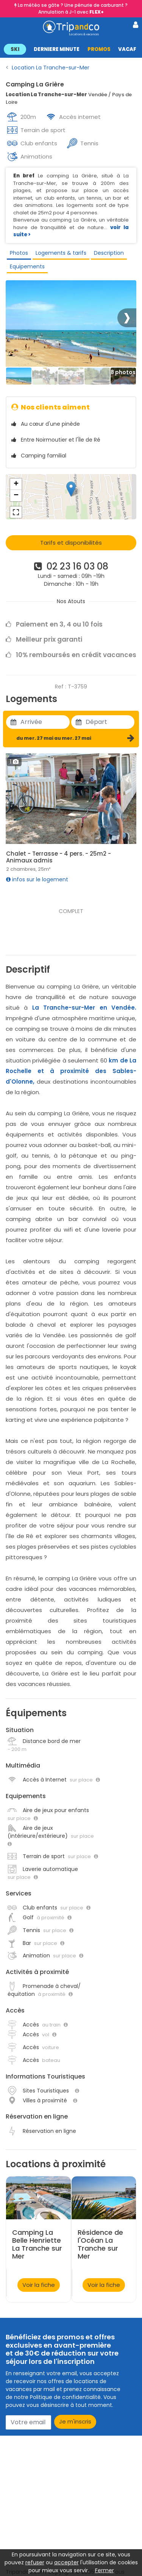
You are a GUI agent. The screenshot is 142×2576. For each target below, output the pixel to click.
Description (109, 253)
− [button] (16, 495)
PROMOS (99, 49)
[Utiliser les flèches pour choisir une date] (45, 722)
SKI (15, 49)
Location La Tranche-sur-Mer (50, 67)
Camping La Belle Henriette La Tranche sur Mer (37, 2244)
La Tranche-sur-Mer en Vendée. (84, 1008)
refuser (34, 2562)
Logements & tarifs (61, 253)
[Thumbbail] (19, 376)
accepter (66, 2562)
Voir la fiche (38, 2285)
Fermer (104, 2570)
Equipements (27, 266)
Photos (19, 253)
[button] (71, 49)
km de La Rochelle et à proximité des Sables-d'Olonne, (71, 1071)
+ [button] (16, 484)
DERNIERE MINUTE (57, 49)
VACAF (127, 49)
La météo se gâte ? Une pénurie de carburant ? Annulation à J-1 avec (73, 8)
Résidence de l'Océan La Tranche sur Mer (100, 2244)
